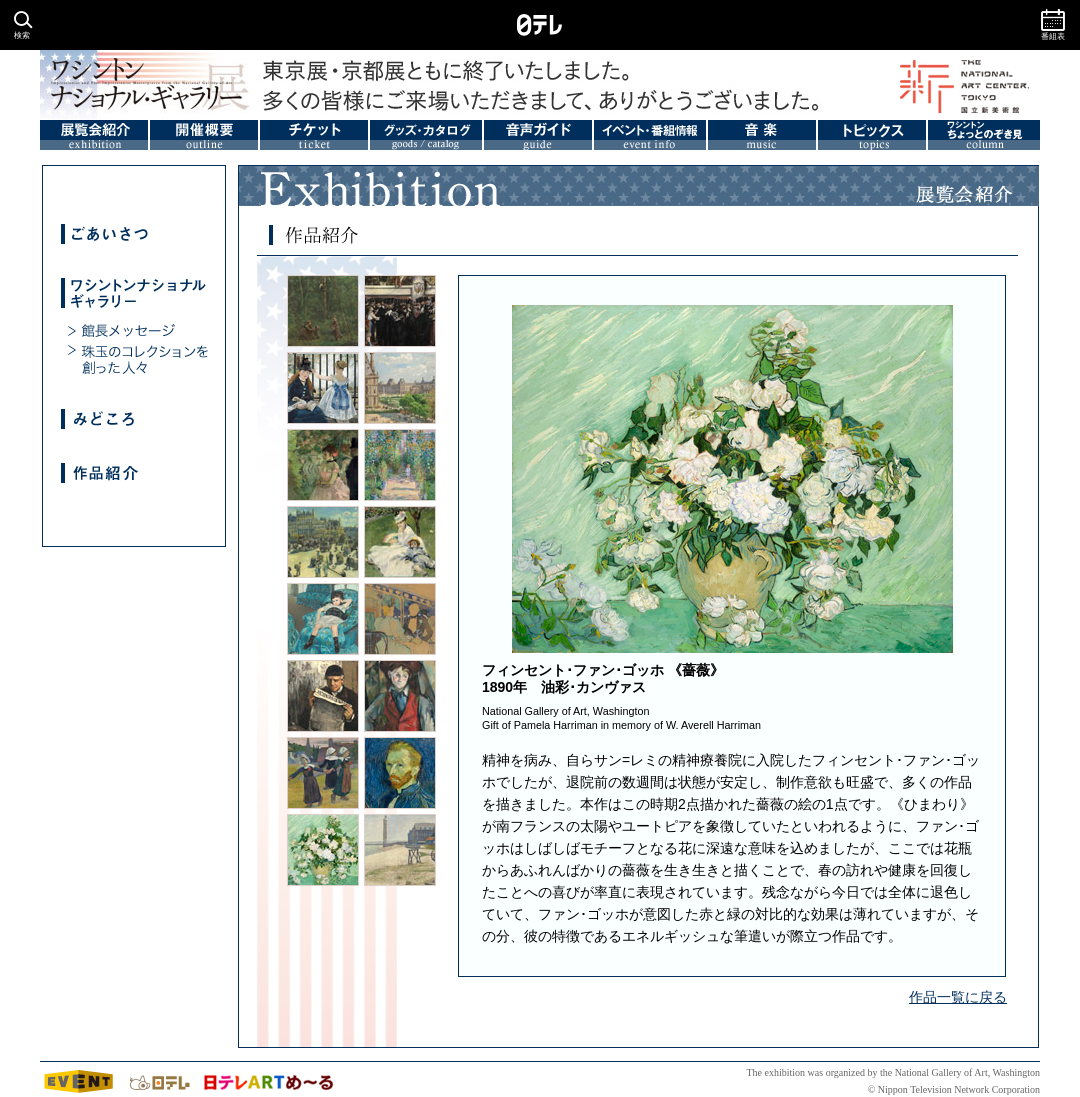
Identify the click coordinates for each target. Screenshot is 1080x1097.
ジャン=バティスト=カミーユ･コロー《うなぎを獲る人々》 (323, 311)
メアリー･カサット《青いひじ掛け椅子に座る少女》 (323, 619)
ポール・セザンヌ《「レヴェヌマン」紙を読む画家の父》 (323, 696)
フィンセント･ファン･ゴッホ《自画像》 (400, 773)
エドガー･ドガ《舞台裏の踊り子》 (323, 465)
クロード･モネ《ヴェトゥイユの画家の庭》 (400, 465)
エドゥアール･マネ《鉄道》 (323, 388)
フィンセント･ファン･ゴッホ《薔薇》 (323, 850)
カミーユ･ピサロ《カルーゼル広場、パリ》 (400, 388)
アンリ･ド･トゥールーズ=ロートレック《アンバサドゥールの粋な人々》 (400, 619)
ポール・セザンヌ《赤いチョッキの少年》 (400, 696)
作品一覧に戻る (958, 997)
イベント (80, 1082)
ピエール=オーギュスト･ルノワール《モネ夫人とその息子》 (400, 542)
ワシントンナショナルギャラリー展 (125, 85)
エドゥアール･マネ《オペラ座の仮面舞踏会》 (400, 311)
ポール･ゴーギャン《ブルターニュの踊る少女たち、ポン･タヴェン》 (323, 773)
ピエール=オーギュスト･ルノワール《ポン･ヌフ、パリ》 (323, 542)
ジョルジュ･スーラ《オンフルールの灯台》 (400, 850)
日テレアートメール (267, 1082)
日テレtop (160, 1082)
